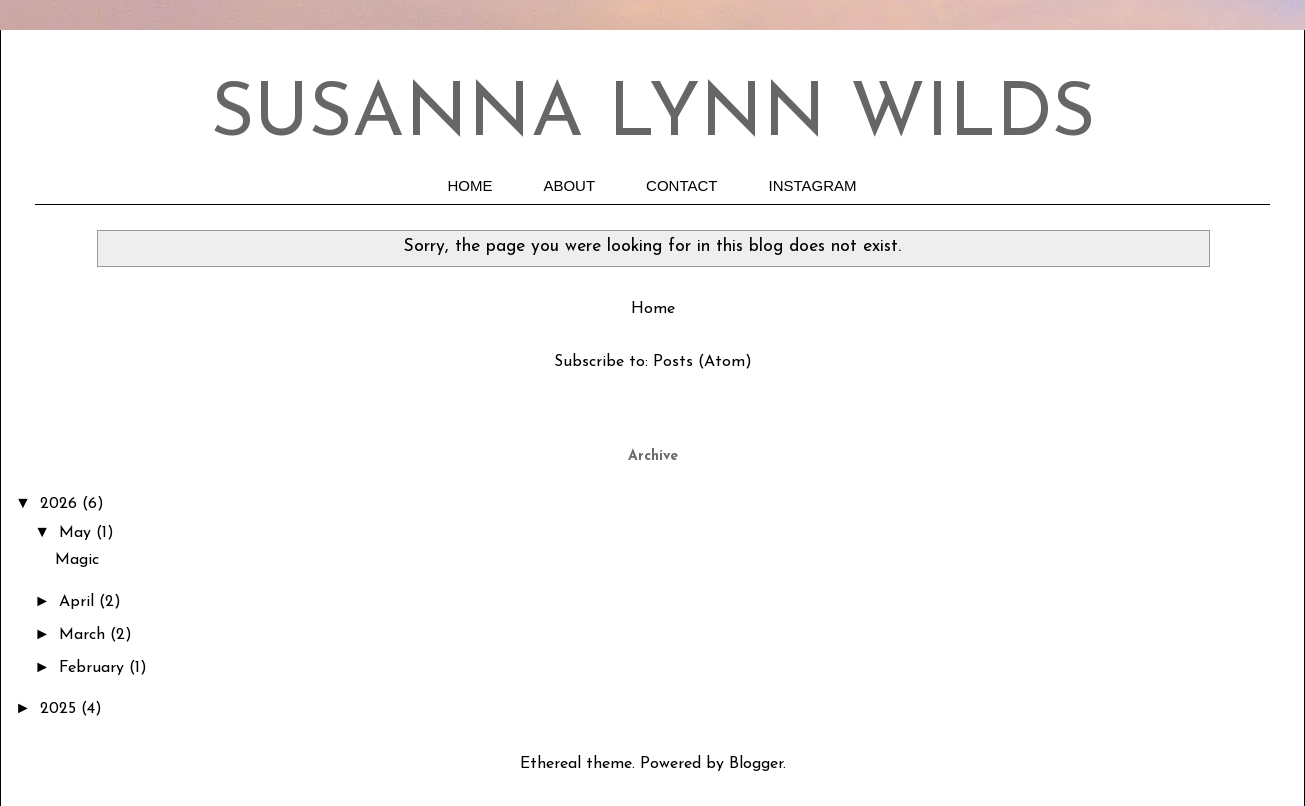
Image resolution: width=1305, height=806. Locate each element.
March (84, 635)
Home (653, 309)
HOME (469, 185)
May (77, 533)
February (94, 668)
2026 (61, 504)
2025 (60, 709)
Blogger (756, 764)
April (79, 602)
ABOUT (569, 185)
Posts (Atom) (702, 362)
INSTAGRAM (813, 185)
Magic (77, 560)
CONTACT (681, 185)
